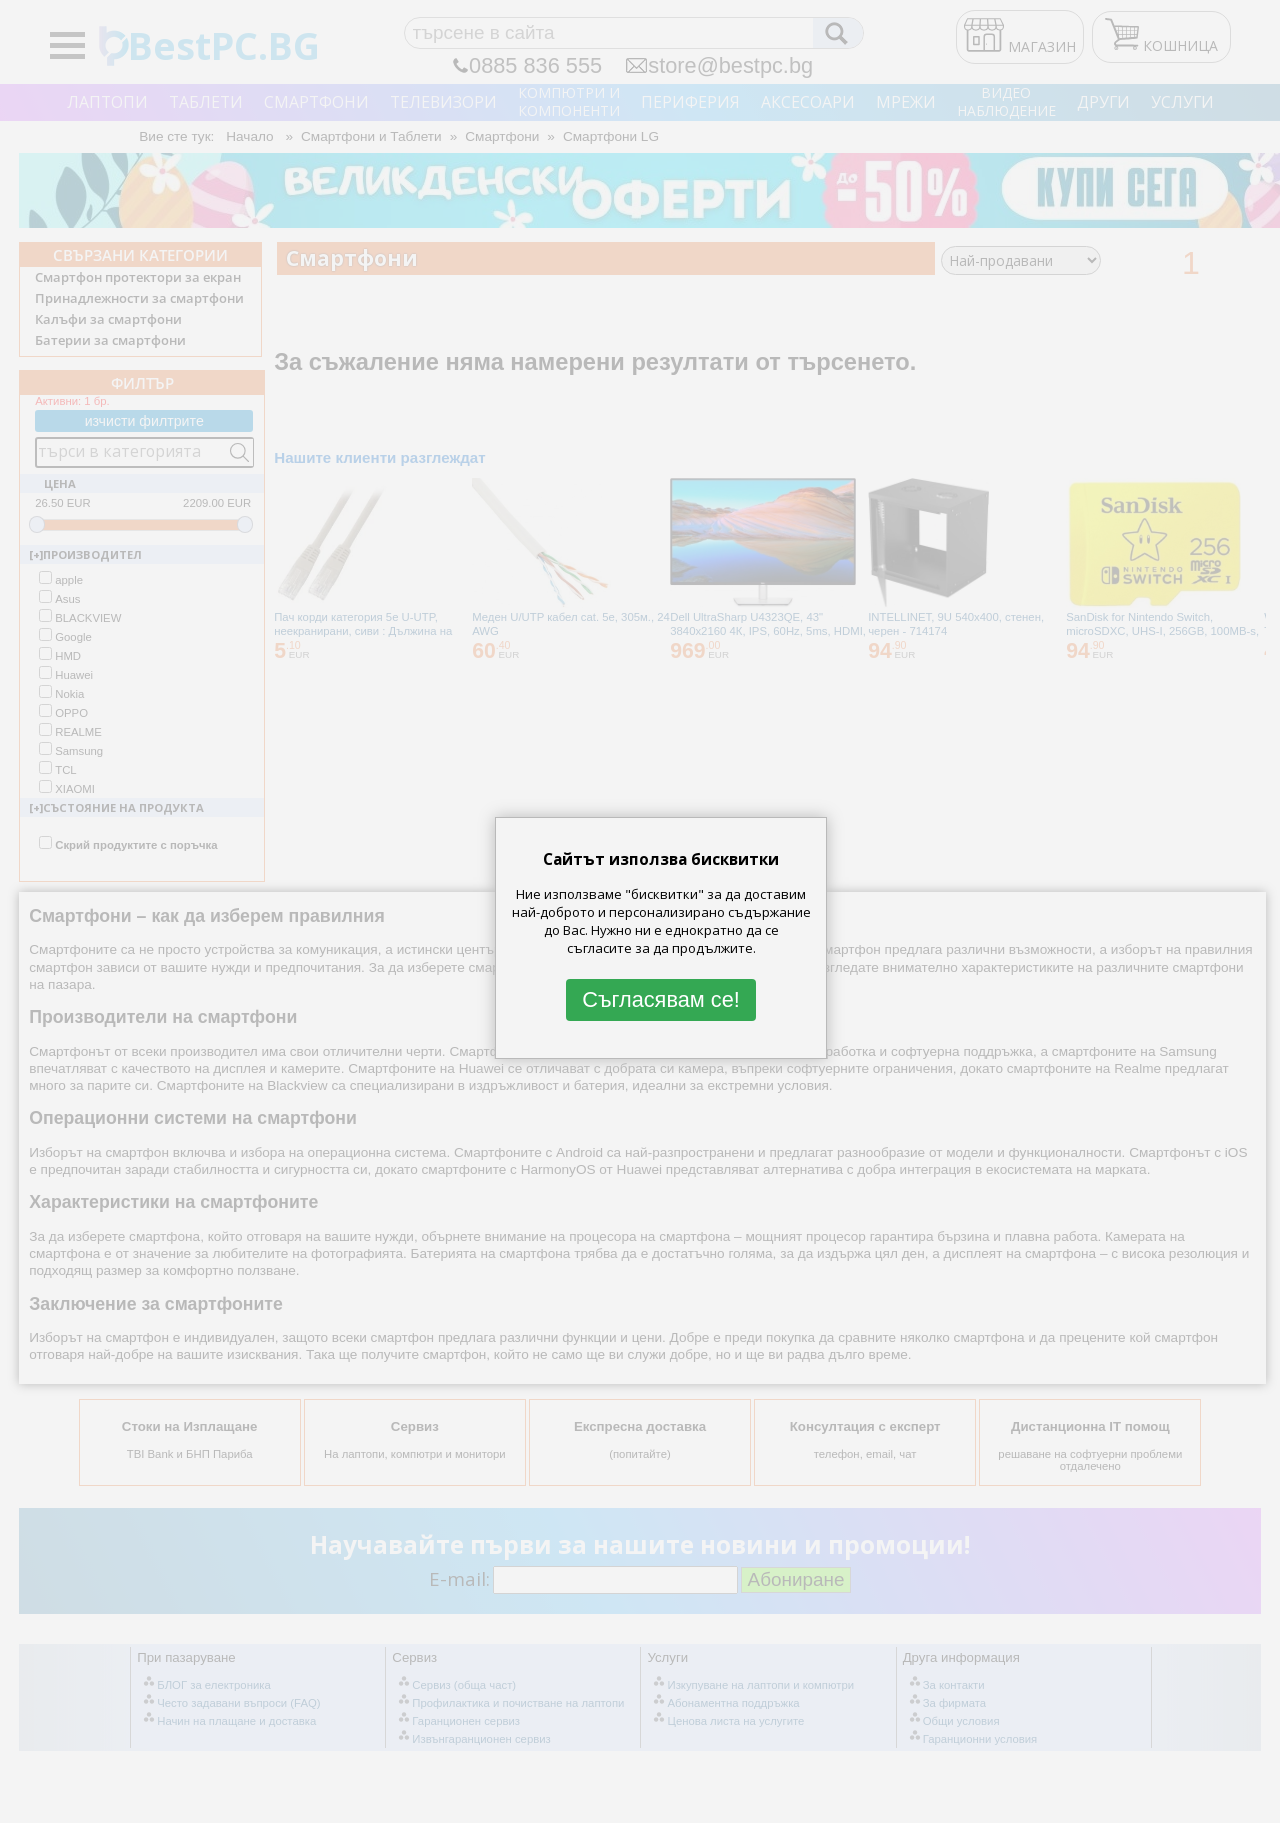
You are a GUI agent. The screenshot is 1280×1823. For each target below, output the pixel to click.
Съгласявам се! (661, 999)
